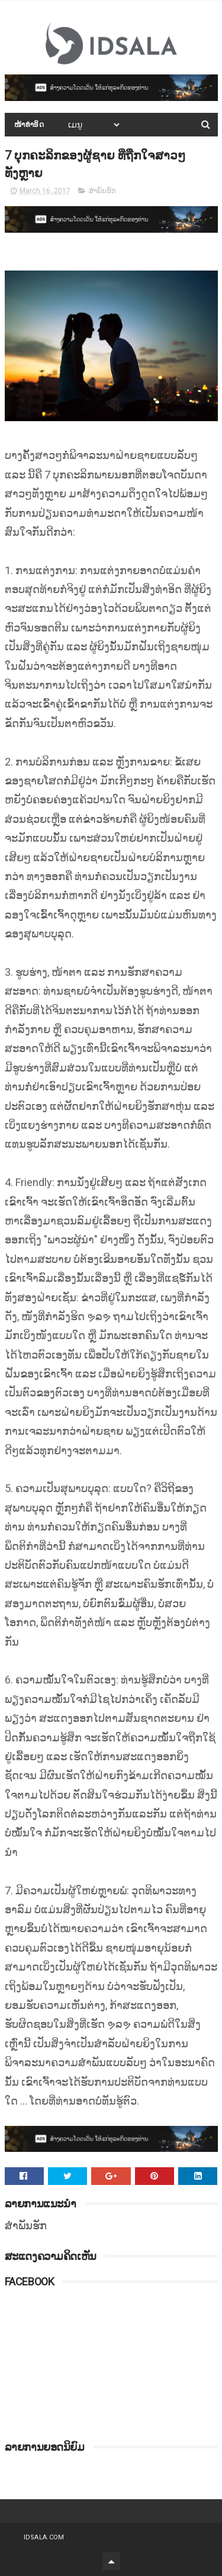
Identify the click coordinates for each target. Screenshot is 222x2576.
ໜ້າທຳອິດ (29, 125)
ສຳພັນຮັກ (102, 191)
